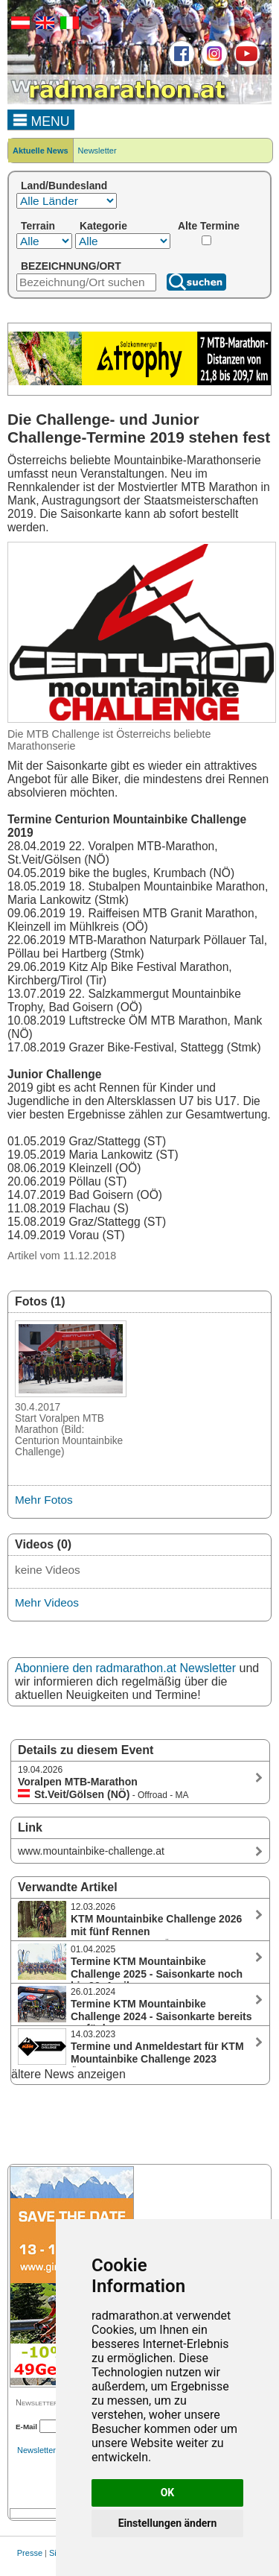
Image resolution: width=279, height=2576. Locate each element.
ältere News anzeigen (68, 2074)
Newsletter (97, 150)
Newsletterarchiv (47, 2450)
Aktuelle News (40, 150)
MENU (41, 119)
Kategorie (103, 226)
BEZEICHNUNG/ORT (71, 266)
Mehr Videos (47, 1602)
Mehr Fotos (44, 1499)
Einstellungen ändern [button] (167, 2523)
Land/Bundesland (64, 186)
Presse (29, 2552)
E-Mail (26, 2426)
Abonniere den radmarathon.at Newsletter (125, 1668)
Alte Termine (209, 226)
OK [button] (168, 2493)
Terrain (38, 226)
